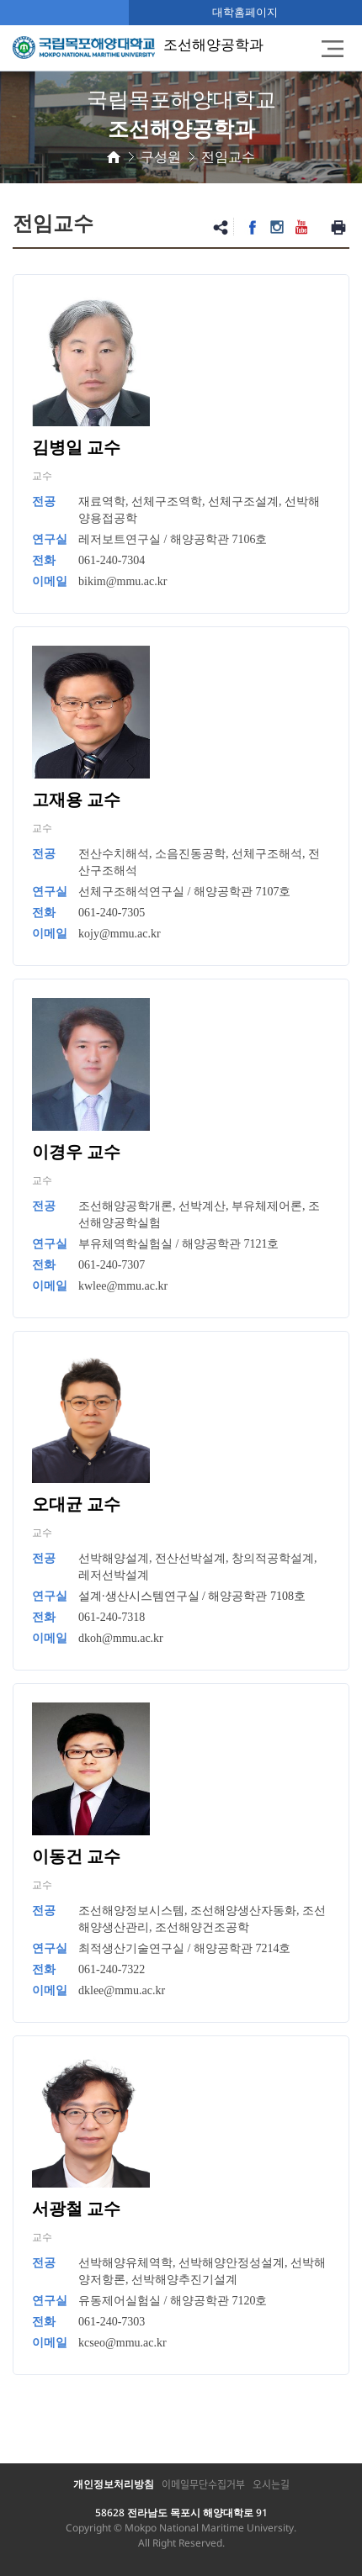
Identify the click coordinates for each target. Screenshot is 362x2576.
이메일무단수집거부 (203, 2484)
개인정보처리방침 (113, 2484)
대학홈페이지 (245, 11)
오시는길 (271, 2484)
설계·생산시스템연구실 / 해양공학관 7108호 (192, 1596)
